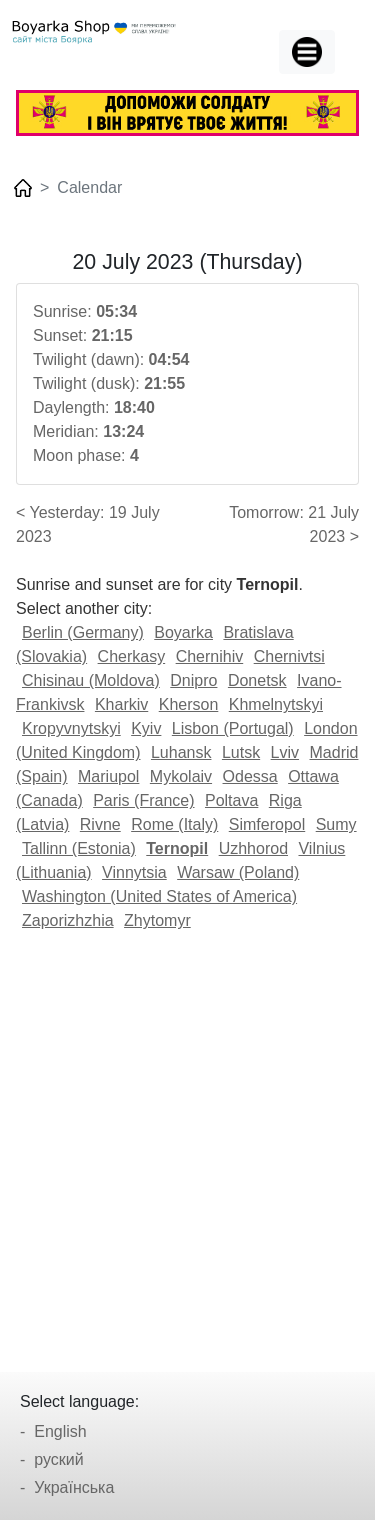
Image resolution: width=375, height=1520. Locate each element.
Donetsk (257, 680)
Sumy (336, 824)
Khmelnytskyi (276, 704)
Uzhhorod (253, 848)
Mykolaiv (181, 776)
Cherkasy (132, 656)
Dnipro (193, 680)
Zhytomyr (157, 920)
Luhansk (181, 752)
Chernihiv (210, 656)
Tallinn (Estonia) (79, 848)
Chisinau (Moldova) (91, 680)
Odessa (250, 776)
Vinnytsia (134, 872)
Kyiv (146, 728)
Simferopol (267, 824)
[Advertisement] (187, 1144)
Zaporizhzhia (68, 920)
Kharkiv (121, 704)
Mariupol (108, 776)
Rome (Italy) (174, 824)
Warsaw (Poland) (238, 872)
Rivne (100, 824)
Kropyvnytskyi (71, 728)
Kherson (189, 704)
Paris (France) (143, 800)
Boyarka (183, 632)
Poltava (231, 800)
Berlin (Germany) (83, 632)
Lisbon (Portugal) (233, 728)
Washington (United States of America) (159, 896)
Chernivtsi (289, 656)
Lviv (285, 752)
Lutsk (241, 752)
